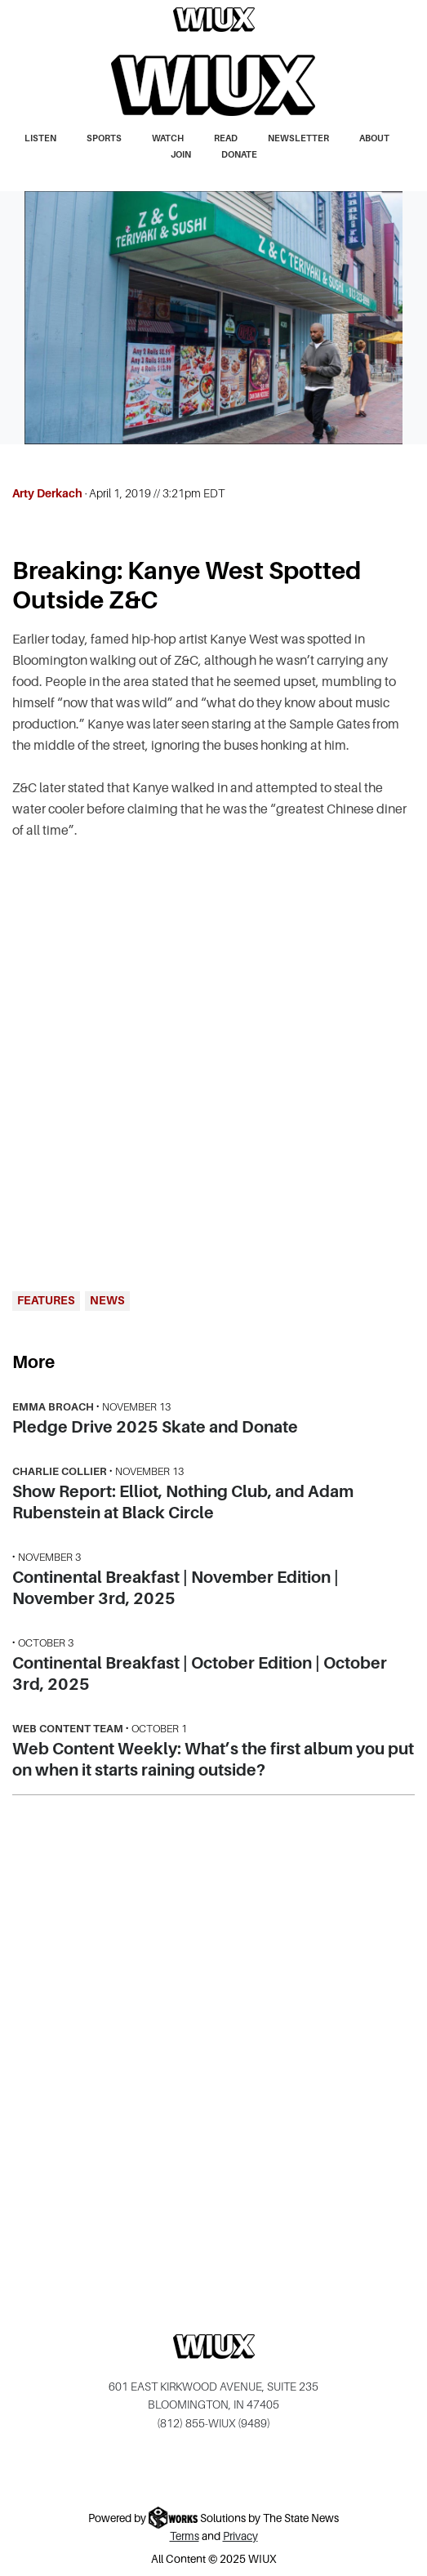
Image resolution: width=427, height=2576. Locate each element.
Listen (40, 138)
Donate (239, 154)
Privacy (240, 2536)
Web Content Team (67, 1729)
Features (46, 1300)
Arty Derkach (47, 493)
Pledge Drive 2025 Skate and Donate (155, 1427)
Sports (104, 138)
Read (226, 138)
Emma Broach (53, 1407)
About (374, 138)
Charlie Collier (59, 1471)
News (107, 1300)
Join (181, 154)
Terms (184, 2536)
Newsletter (298, 138)
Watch (168, 138)
